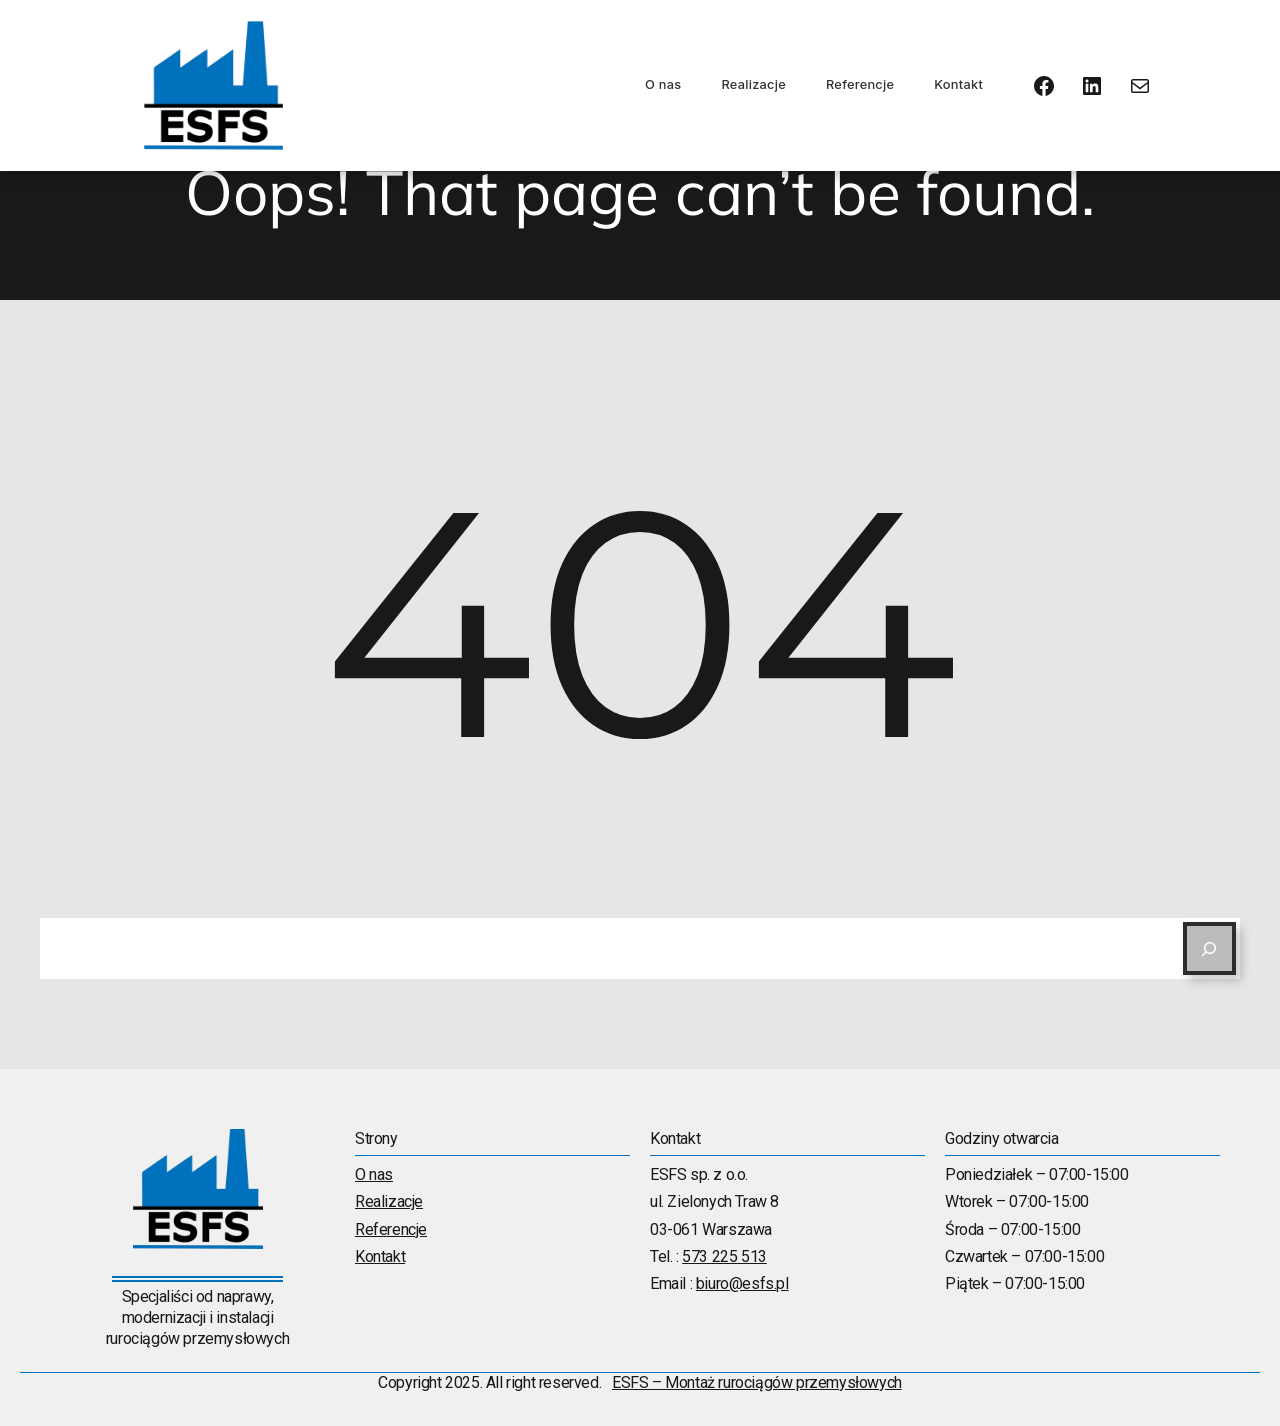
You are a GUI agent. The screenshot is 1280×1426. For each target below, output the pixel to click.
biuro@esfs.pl (742, 1283)
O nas (663, 84)
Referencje (860, 84)
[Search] (1209, 948)
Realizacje (753, 84)
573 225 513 (724, 1256)
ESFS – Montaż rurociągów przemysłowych (757, 1382)
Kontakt (958, 84)
